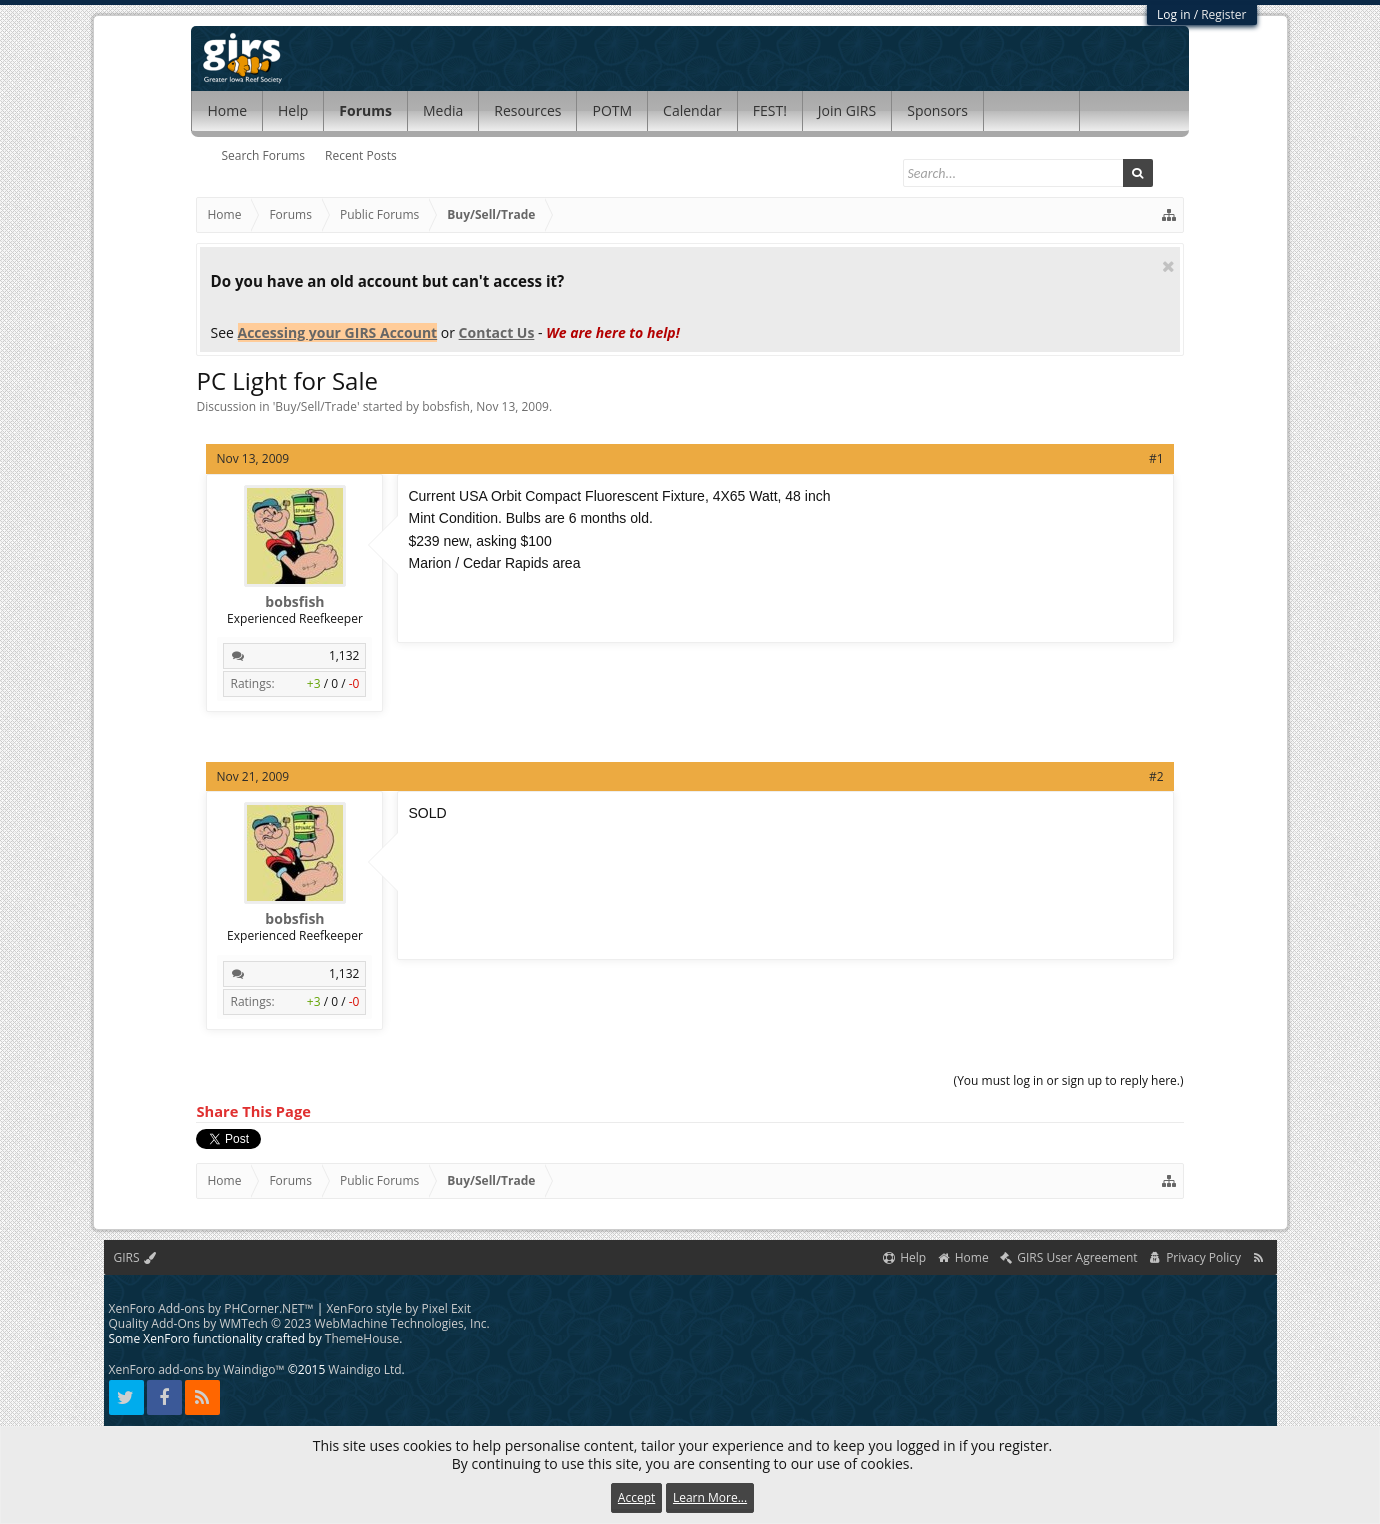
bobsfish (446, 406)
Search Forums (263, 155)
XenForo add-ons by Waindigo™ (197, 1369)
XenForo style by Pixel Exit (398, 1308)
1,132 (344, 655)
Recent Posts (361, 155)
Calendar (692, 110)
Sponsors (937, 110)
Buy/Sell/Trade (316, 406)
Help (293, 110)
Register (1223, 14)
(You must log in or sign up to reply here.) (1069, 1080)
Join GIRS (847, 110)
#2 (1156, 776)
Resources (527, 110)
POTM (612, 110)
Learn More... (710, 1497)
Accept (636, 1497)
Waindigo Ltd (364, 1369)
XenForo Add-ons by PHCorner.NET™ (211, 1308)
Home (227, 110)
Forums (365, 110)
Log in (1174, 14)
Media (443, 110)
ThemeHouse (362, 1338)
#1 (1156, 458)
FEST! (770, 110)
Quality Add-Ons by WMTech (299, 1323)
